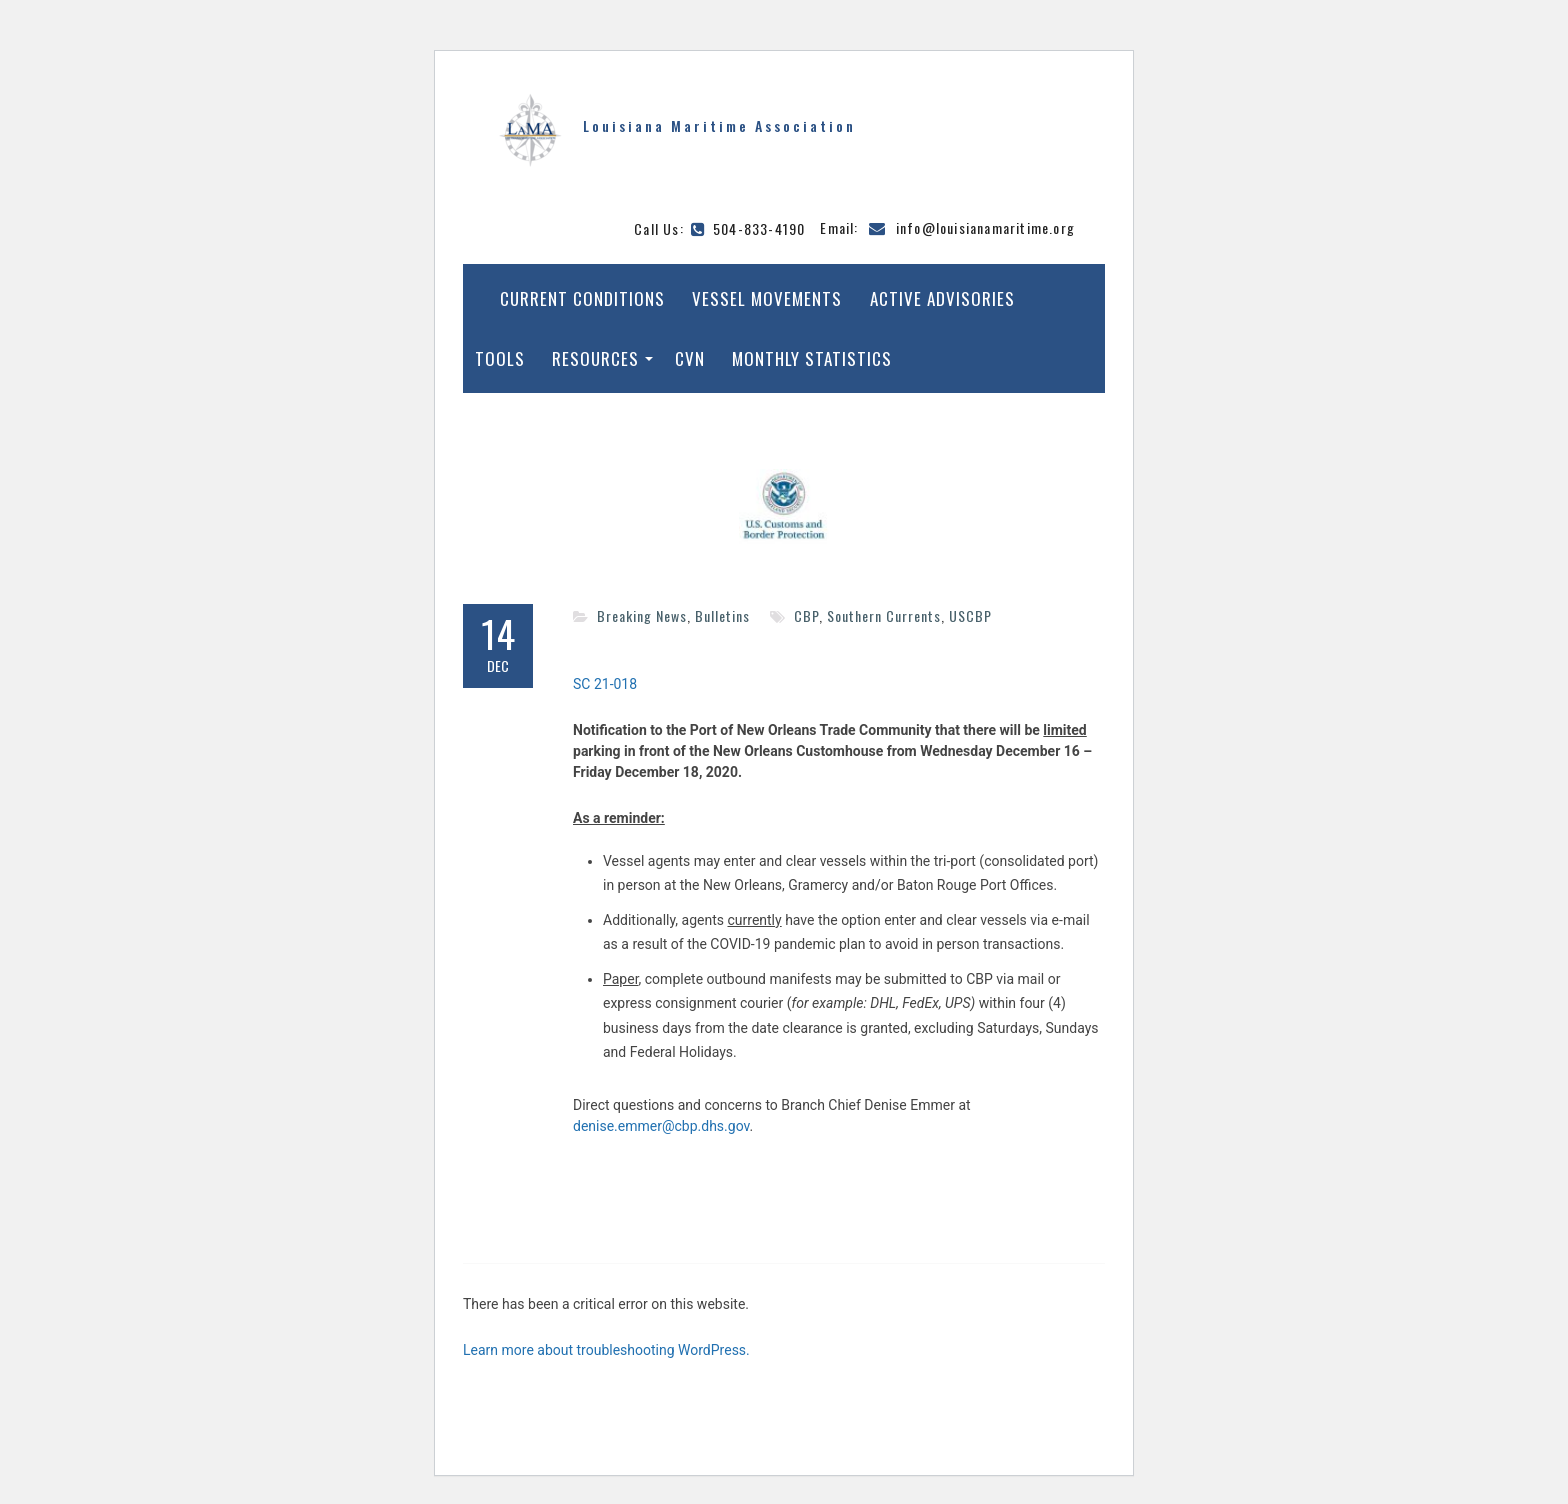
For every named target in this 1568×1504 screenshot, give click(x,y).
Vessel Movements (767, 298)
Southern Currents (884, 615)
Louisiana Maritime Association (719, 125)
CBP (806, 615)
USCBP (970, 615)
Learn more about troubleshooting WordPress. (606, 1350)
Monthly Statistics (812, 358)
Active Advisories (942, 298)
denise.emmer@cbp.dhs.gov (661, 1126)
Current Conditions (582, 298)
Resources (595, 358)
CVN (690, 358)
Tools (500, 358)
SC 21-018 (605, 684)
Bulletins (722, 615)
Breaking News (642, 615)
